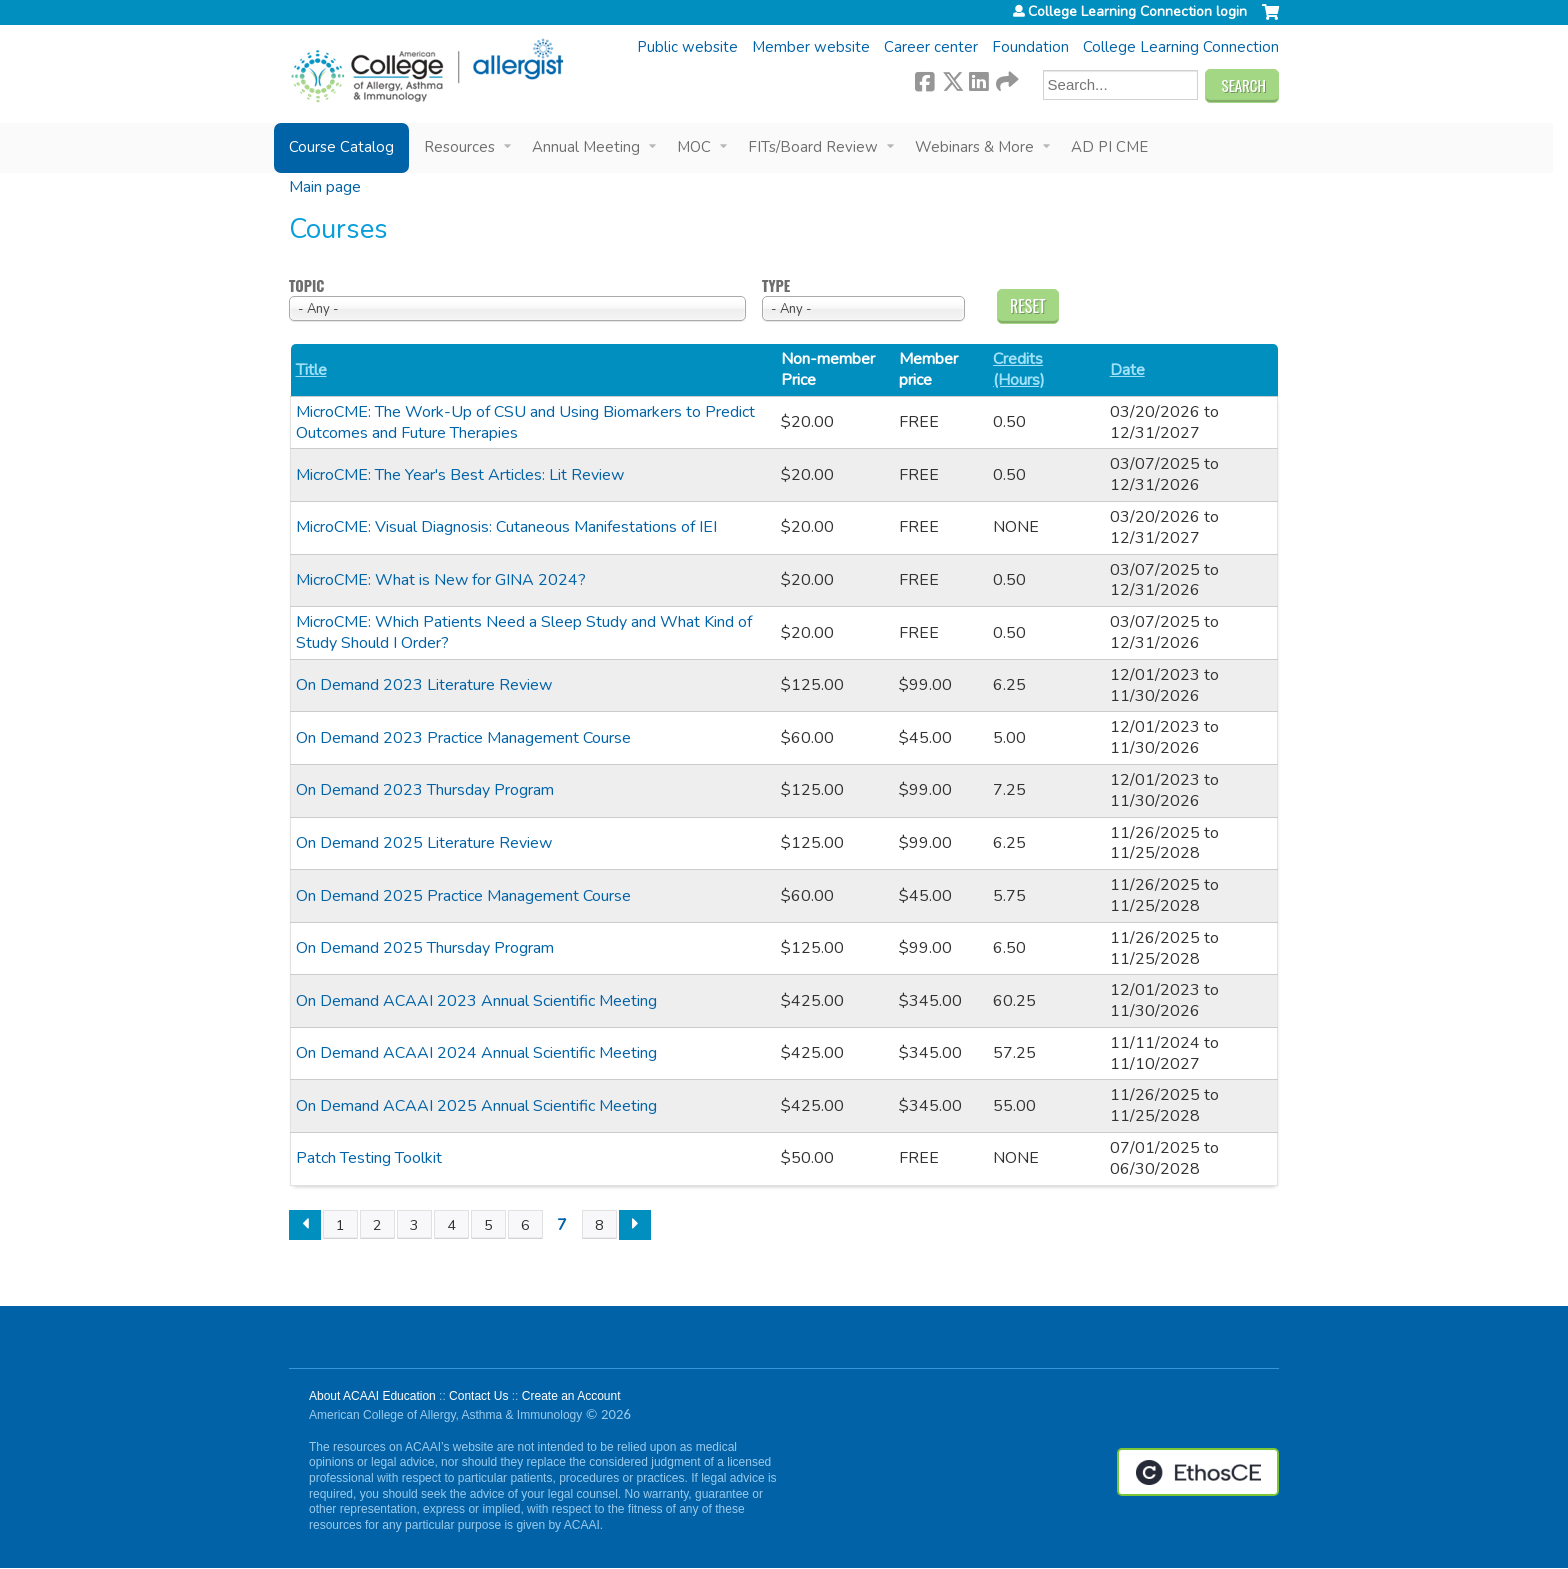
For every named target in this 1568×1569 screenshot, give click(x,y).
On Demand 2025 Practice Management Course (463, 896)
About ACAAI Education (372, 1396)
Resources (459, 147)
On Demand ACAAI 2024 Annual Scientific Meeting (476, 1053)
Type (776, 286)
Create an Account (571, 1396)
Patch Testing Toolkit (369, 1158)
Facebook (925, 79)
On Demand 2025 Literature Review (424, 843)
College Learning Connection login (1137, 12)
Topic (306, 286)
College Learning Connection (1181, 47)
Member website (811, 47)
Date (1127, 370)
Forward (1006, 79)
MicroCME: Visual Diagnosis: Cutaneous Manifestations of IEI (506, 527)
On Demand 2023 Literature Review (424, 685)
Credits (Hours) (1019, 370)
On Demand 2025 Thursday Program (425, 948)
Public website (687, 47)
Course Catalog (341, 147)
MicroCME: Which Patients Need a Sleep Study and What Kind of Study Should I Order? (524, 632)
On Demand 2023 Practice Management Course (463, 738)
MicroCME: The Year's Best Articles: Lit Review (460, 475)
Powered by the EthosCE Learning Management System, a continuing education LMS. (1198, 1472)
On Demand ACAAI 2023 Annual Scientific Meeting (476, 1001)
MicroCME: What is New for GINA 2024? (441, 580)
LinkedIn (979, 79)
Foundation (1030, 47)
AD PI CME (1109, 147)
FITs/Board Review (813, 147)
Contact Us (478, 1396)
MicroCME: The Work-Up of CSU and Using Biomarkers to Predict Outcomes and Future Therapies (525, 422)
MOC (694, 147)
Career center (931, 47)
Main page (325, 187)
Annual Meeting (586, 147)
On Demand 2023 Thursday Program (425, 790)
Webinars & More (974, 147)
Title (311, 370)
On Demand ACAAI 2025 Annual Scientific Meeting (476, 1106)
